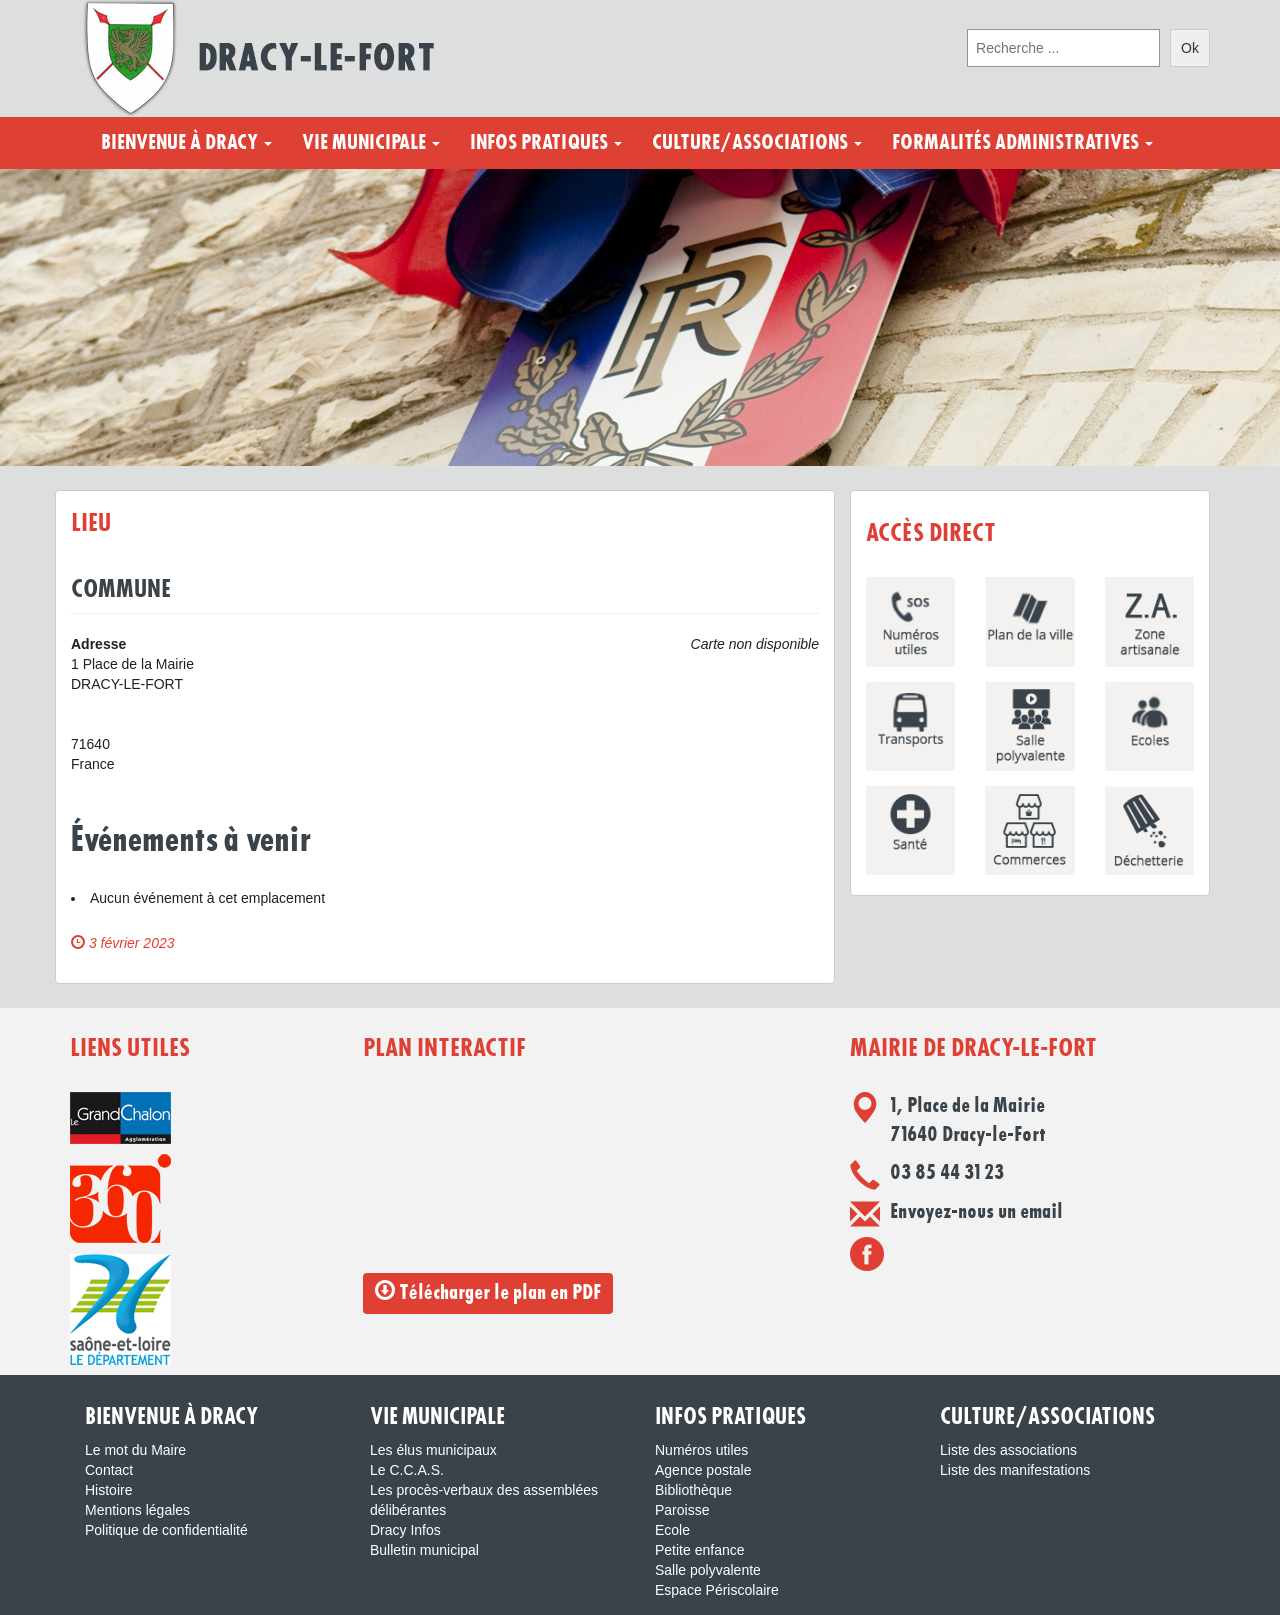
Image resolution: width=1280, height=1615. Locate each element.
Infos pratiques (546, 143)
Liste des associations (1008, 1450)
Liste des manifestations (1015, 1470)
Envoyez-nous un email (976, 1212)
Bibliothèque (693, 1490)
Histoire (108, 1490)
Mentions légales (137, 1510)
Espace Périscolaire (717, 1590)
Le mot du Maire (135, 1450)
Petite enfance (700, 1550)
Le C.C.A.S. (407, 1470)
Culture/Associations (757, 143)
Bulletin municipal (424, 1550)
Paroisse (682, 1510)
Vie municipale (371, 143)
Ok (1190, 48)
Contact (109, 1470)
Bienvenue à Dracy (186, 143)
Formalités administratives (1022, 143)
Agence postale (703, 1470)
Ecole (672, 1530)
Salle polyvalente (708, 1570)
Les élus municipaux (433, 1450)
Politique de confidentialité (166, 1530)
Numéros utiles (701, 1450)
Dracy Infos (405, 1530)
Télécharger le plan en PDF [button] (488, 1291)
